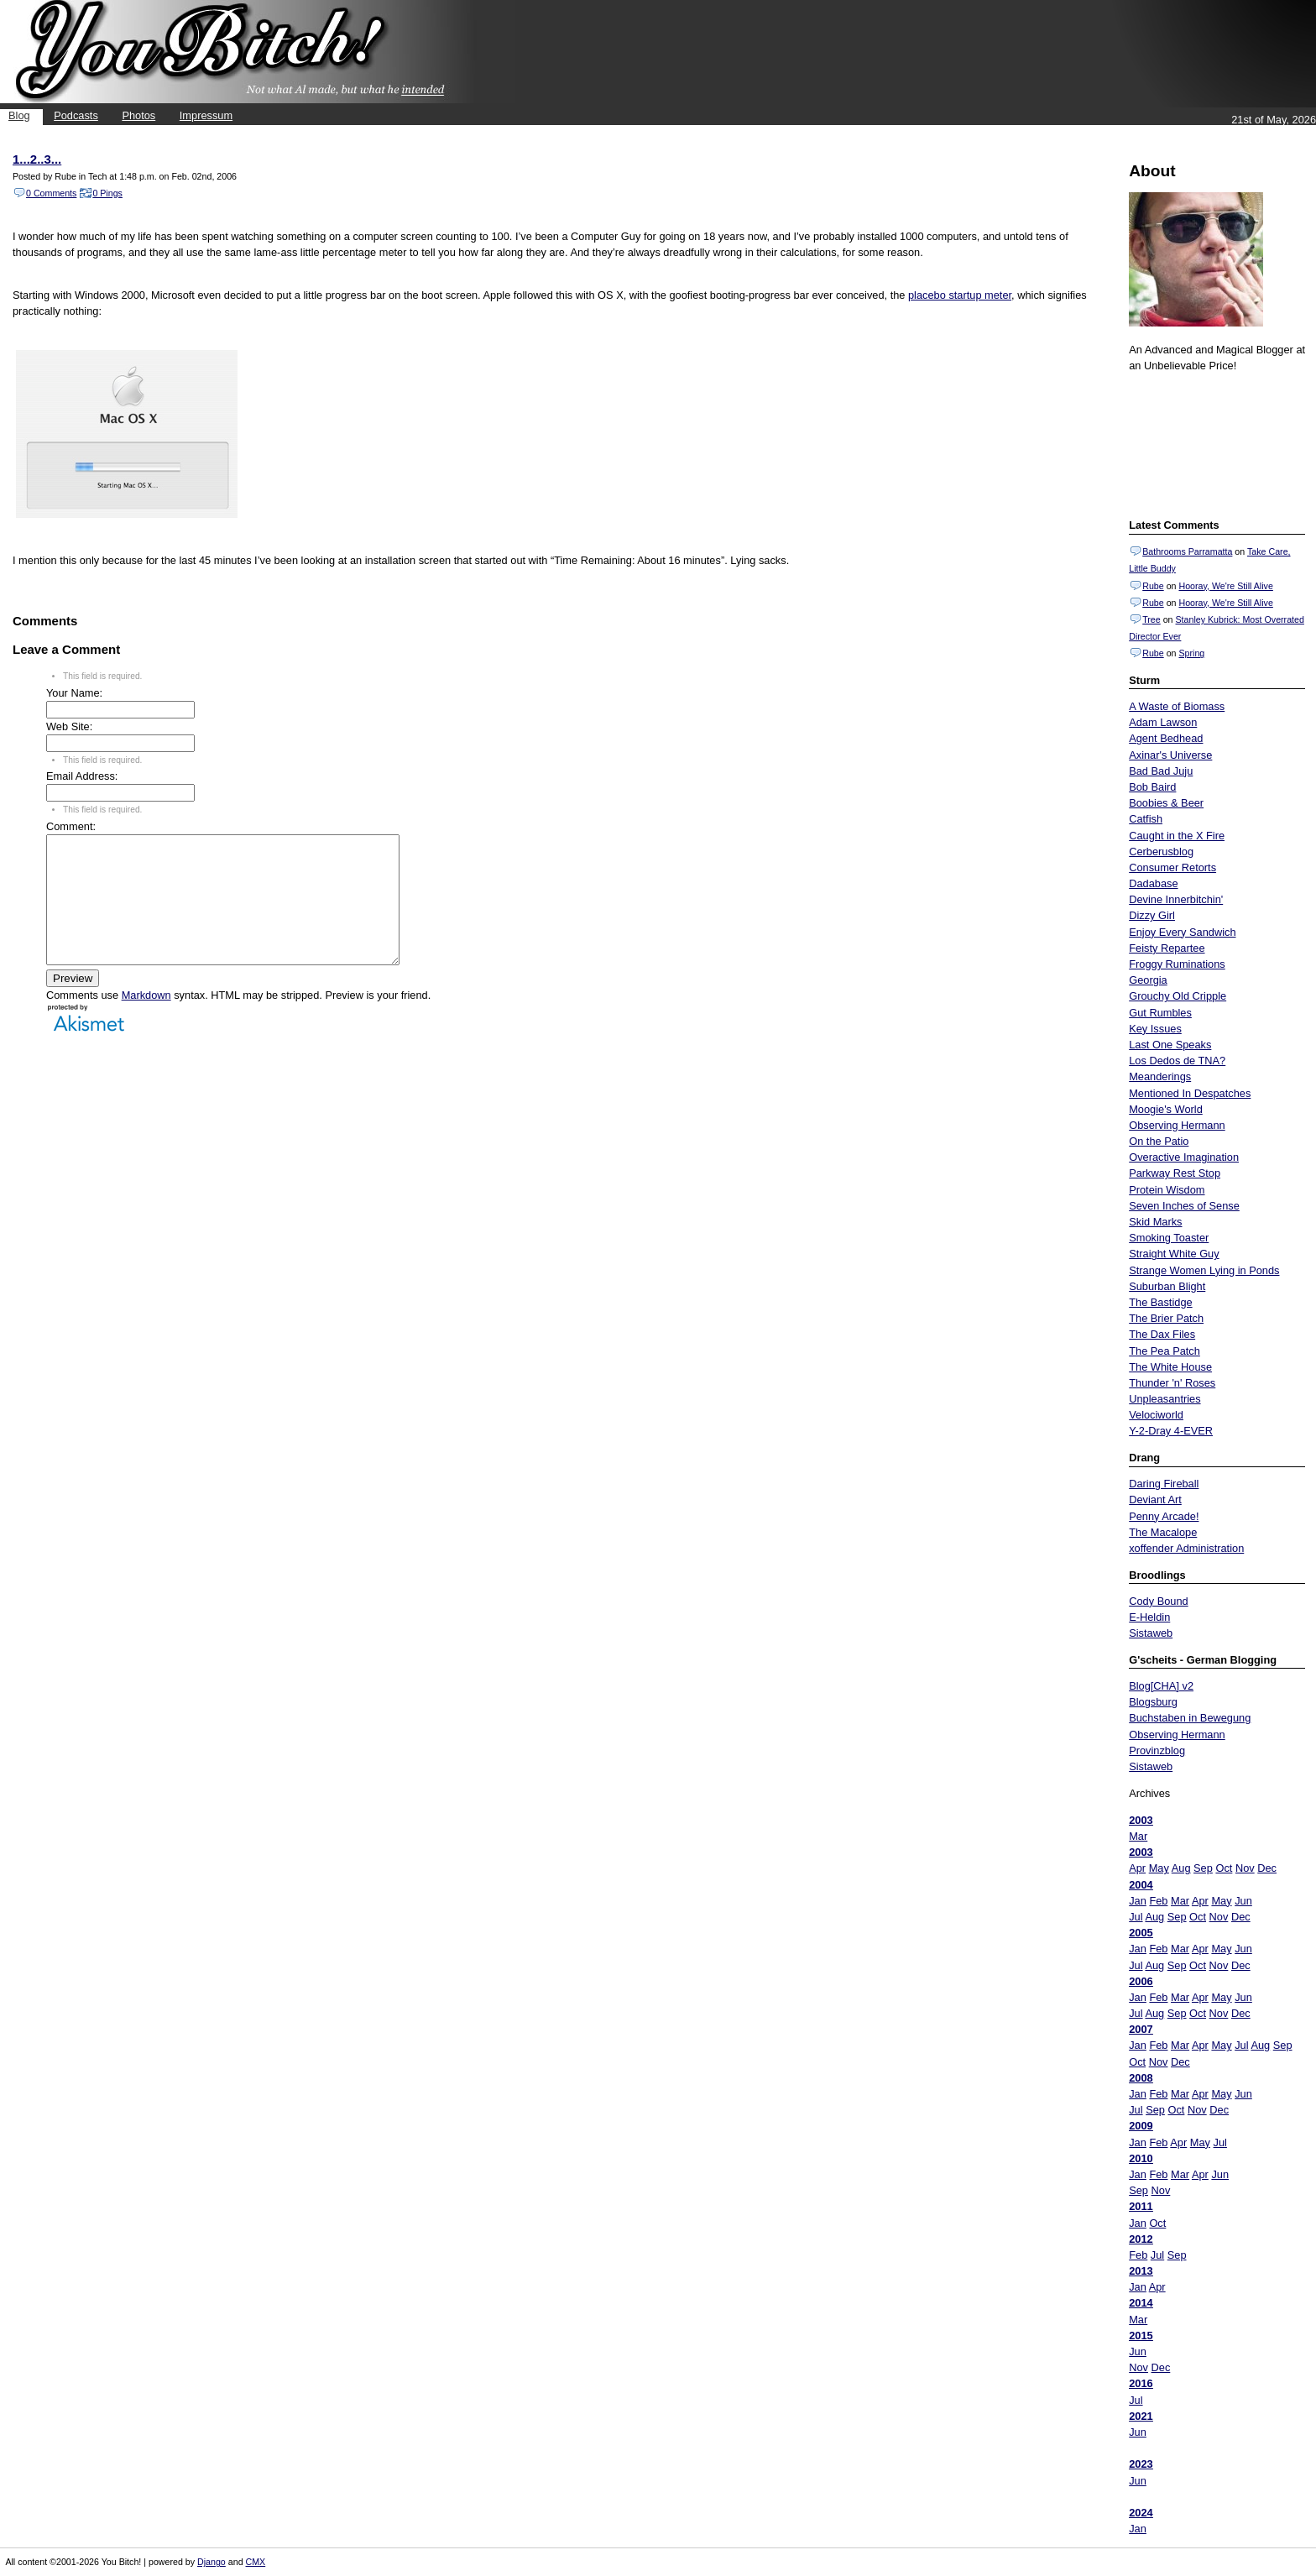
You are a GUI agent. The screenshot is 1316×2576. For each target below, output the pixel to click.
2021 (1140, 2416)
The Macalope (1163, 1532)
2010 (1140, 2158)
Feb (1158, 1900)
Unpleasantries (1164, 1399)
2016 (1140, 2383)
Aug (1181, 1868)
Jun (1243, 1900)
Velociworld (1156, 1414)
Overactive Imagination (1184, 1157)
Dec (1267, 1868)
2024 (1140, 2512)
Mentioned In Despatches (1190, 1093)
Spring (1191, 653)
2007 (1140, 2029)
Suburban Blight (1167, 1286)
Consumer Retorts (1172, 867)
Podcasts (76, 115)
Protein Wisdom (1166, 1189)
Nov (1245, 1868)
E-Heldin (1149, 1617)
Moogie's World (1166, 1109)
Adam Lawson (1163, 722)
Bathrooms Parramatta (1187, 551)
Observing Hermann (1177, 1125)
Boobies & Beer (1166, 803)
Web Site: (69, 726)
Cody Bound (1158, 1601)
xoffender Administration (1186, 1548)
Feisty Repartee (1166, 948)
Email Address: (82, 776)
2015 (1140, 2335)
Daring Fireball (1163, 1483)
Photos (138, 115)
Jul (1135, 1916)
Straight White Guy (1174, 1253)
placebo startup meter (959, 295)
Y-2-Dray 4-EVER (1171, 1430)
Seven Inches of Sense (1184, 1205)
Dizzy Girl (1152, 915)
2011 (1140, 2206)
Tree (1151, 619)
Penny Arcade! (1163, 1516)
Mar (1138, 1836)
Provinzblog (1157, 1750)
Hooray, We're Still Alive (1225, 586)
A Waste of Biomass (1177, 706)
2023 (1140, 2464)
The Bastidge (1160, 1302)
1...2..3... (37, 159)
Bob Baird (1152, 787)
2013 (1140, 2271)
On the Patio (1158, 1141)
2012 (1140, 2239)
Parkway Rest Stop (1174, 1173)
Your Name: (74, 693)
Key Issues (1155, 1028)
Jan (1137, 1900)
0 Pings (107, 193)
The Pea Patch (1164, 1351)
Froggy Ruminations (1177, 964)
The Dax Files (1162, 1334)
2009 (1140, 2125)
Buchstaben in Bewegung (1190, 1717)
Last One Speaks (1170, 1044)
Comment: (71, 826)
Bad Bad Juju (1161, 771)
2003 (1140, 1820)
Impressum (206, 115)
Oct (1223, 1868)
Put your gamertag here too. (1214, 443)
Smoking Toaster (1169, 1237)
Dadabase (1153, 883)
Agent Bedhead (1166, 738)
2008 (1140, 2078)
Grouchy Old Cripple (1177, 996)
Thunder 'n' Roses (1172, 1383)
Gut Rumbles (1160, 1012)
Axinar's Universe (1170, 755)
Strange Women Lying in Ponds (1204, 1270)
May (1159, 1868)
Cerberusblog (1161, 851)
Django (211, 2562)
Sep (1203, 1868)
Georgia (1148, 980)
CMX (256, 2562)
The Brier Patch (1166, 1318)
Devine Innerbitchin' (1176, 899)
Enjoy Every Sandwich (1182, 932)
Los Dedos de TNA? (1177, 1060)
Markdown (146, 1020)
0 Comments (51, 193)
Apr (1137, 1868)
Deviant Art (1155, 1499)
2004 (1140, 1884)
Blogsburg (1153, 1702)
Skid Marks (1155, 1221)
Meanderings (1160, 1076)
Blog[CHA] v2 (1161, 1686)
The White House (1170, 1367)
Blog (19, 115)
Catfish (1145, 819)
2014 (1140, 2302)
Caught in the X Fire (1177, 835)
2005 (1140, 1932)
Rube (1152, 586)
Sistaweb (1150, 1633)
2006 (1140, 1981)
